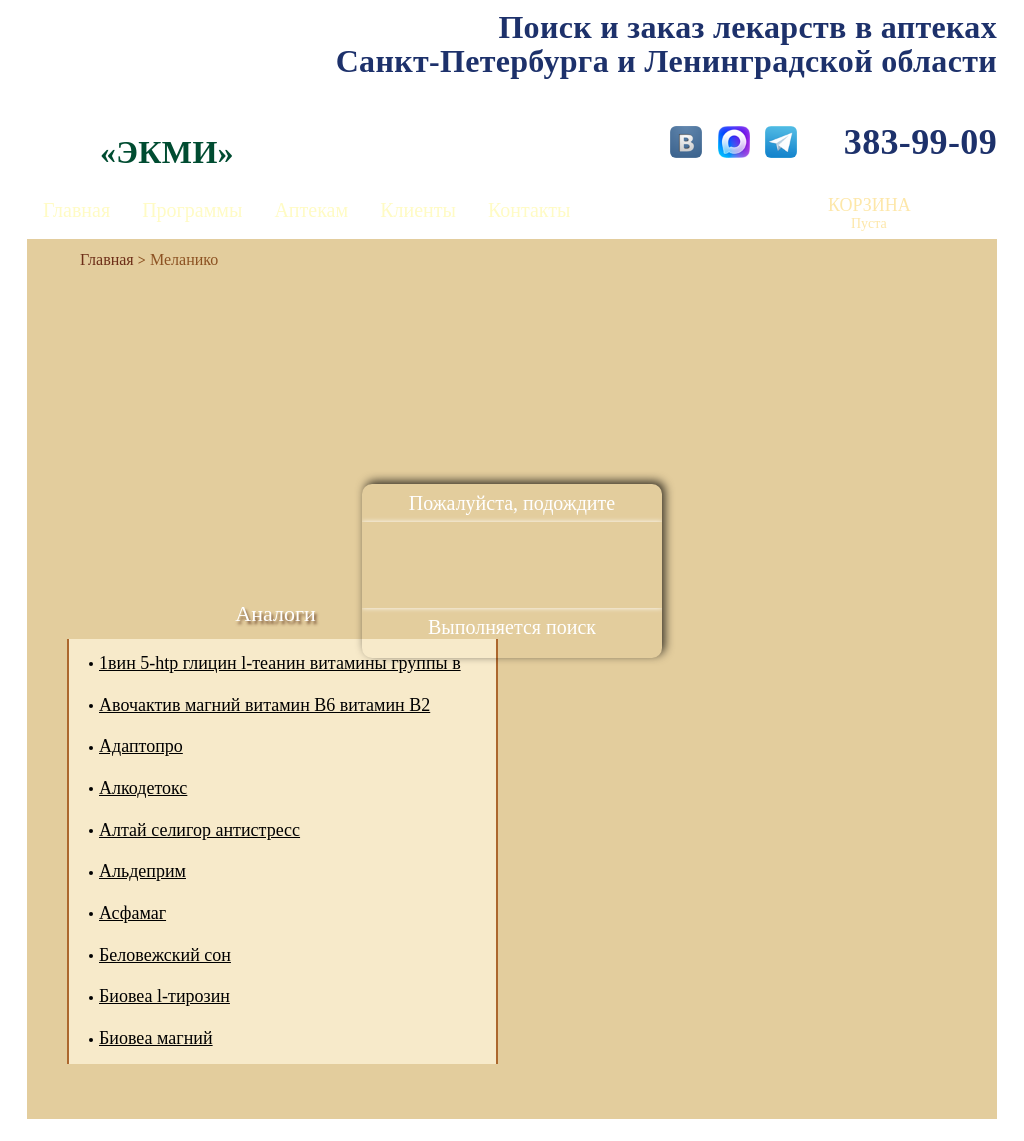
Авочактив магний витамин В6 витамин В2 (264, 705)
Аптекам (311, 210)
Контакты (529, 210)
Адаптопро (141, 746)
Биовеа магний (156, 1038)
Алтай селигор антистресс (199, 830)
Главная (76, 210)
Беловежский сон (165, 955)
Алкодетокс (143, 788)
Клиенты (418, 210)
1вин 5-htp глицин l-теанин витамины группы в (280, 663)
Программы (192, 210)
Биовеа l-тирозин (164, 996)
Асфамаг (132, 913)
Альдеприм (142, 871)
